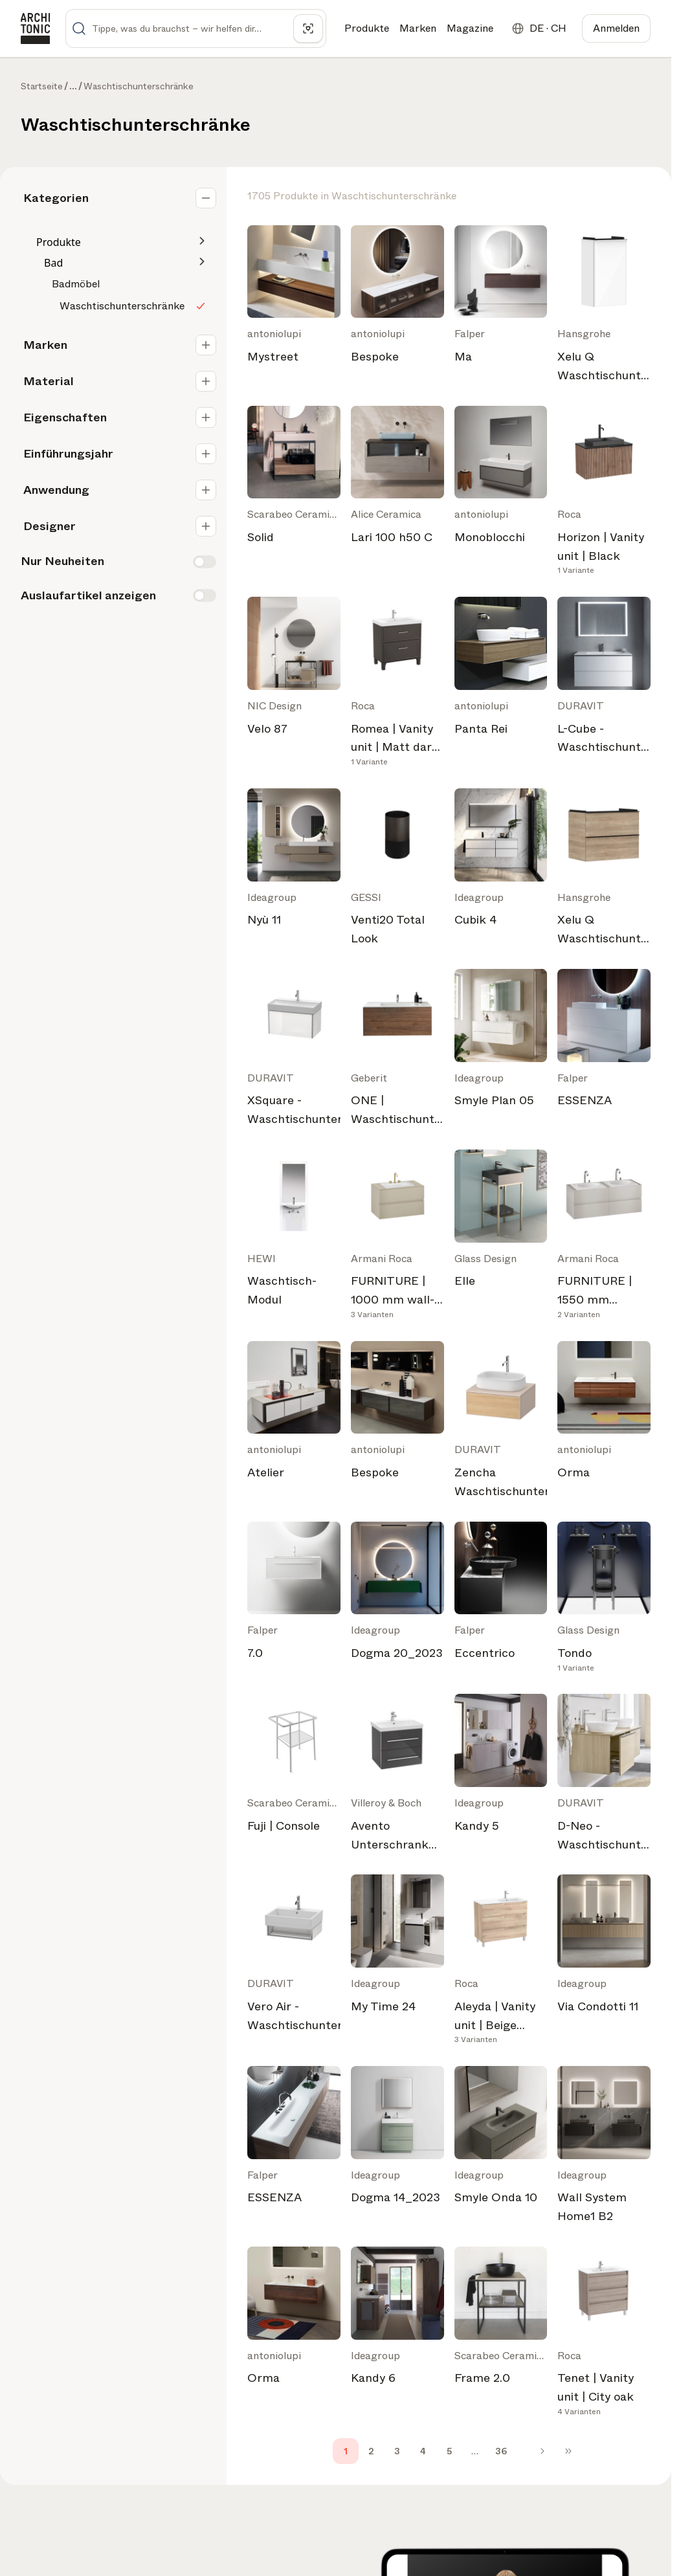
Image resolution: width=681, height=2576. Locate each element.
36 (501, 2451)
